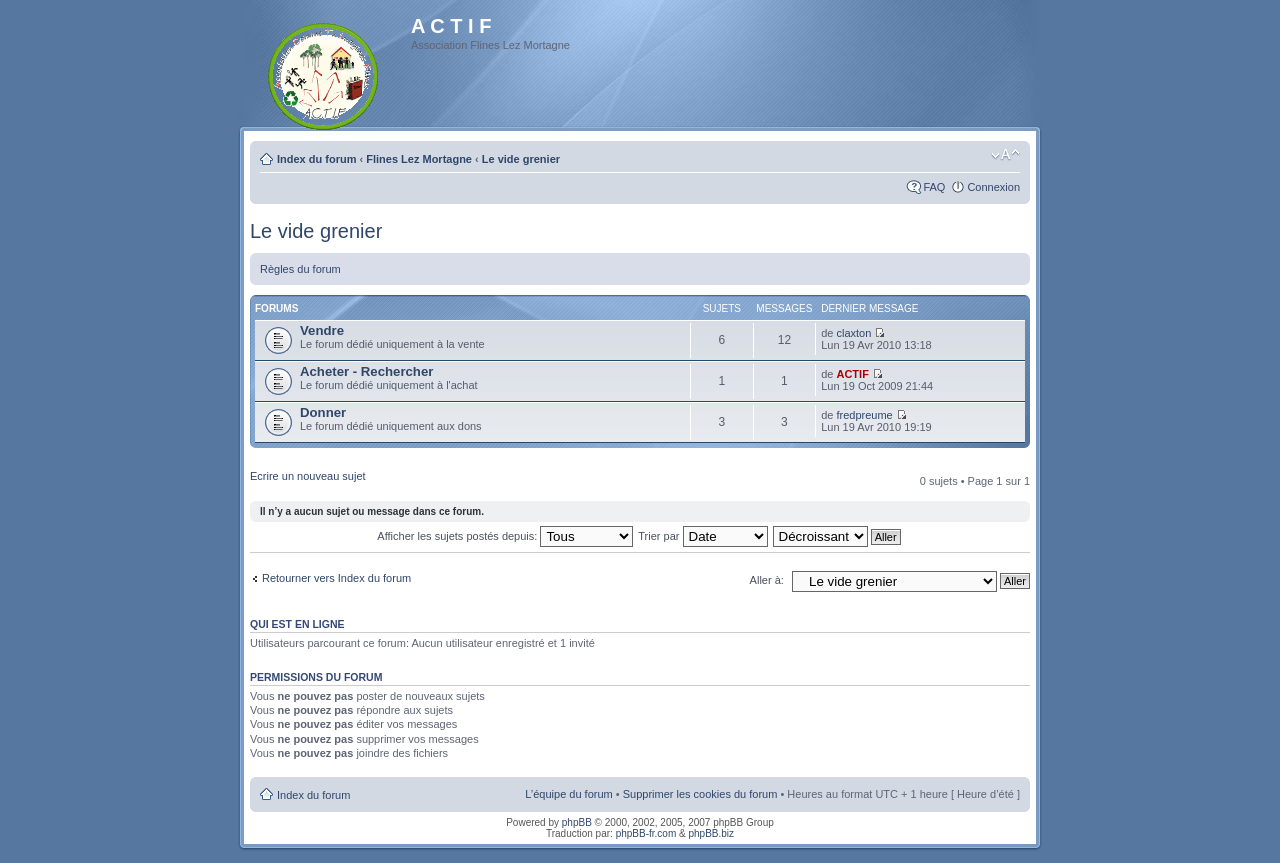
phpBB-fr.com (646, 833)
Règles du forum (300, 269)
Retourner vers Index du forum (336, 578)
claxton (853, 333)
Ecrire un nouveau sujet (308, 476)
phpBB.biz (711, 833)
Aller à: (767, 580)
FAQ (934, 187)
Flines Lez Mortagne (419, 159)
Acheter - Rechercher (366, 371)
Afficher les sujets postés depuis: (505, 536)
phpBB (577, 822)
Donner (323, 412)
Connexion (993, 187)
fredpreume (864, 415)
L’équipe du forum (568, 794)
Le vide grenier (521, 159)
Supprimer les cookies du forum (700, 794)
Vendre (322, 330)
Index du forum (316, 159)
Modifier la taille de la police (1005, 155)
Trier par (702, 536)
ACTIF (852, 374)
